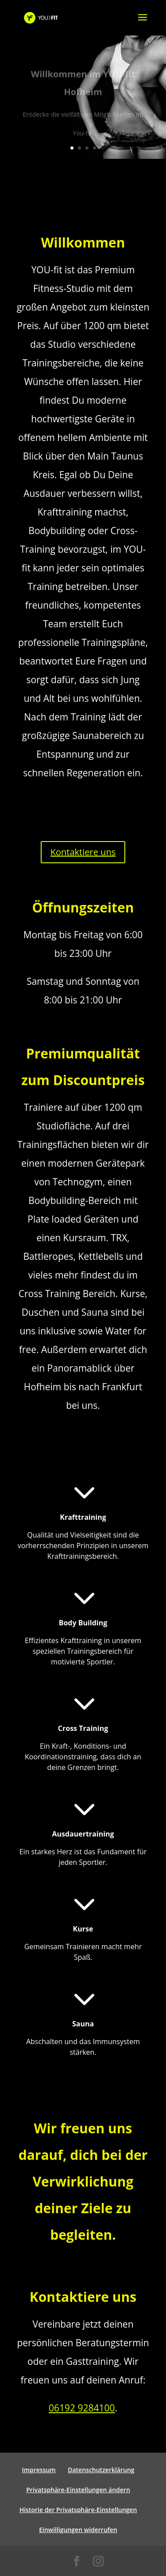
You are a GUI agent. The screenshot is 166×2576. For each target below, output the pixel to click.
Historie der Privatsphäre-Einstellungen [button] (78, 2509)
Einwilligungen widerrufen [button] (78, 2529)
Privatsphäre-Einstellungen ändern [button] (78, 2490)
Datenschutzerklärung (101, 2470)
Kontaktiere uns (83, 852)
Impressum (38, 2470)
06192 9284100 (82, 2408)
